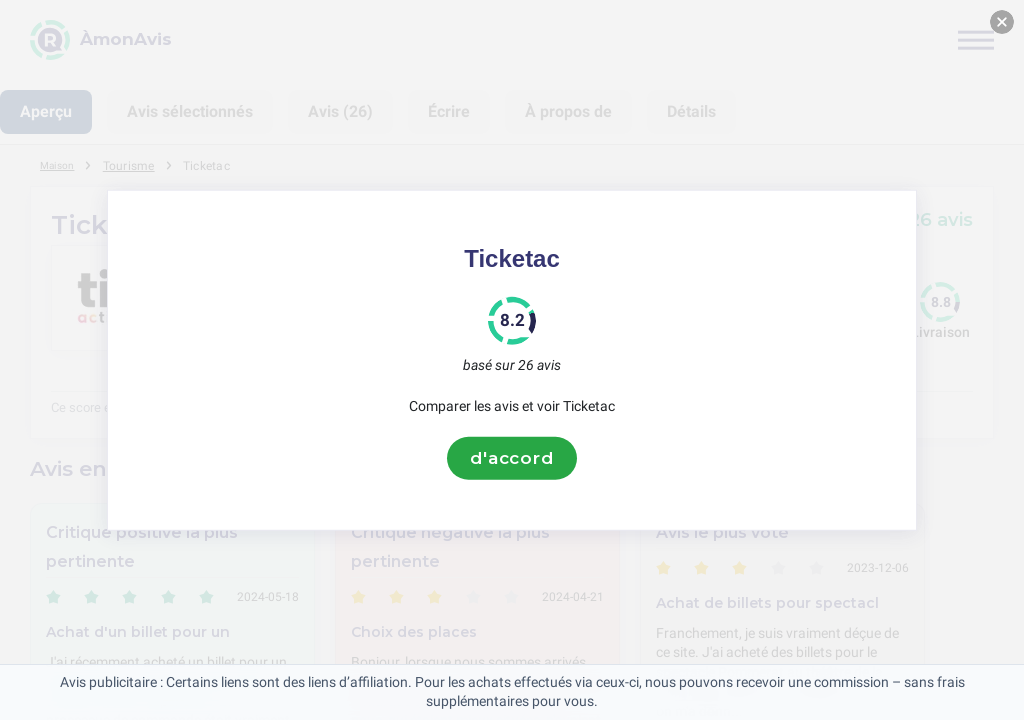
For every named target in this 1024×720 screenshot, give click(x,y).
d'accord (512, 458)
